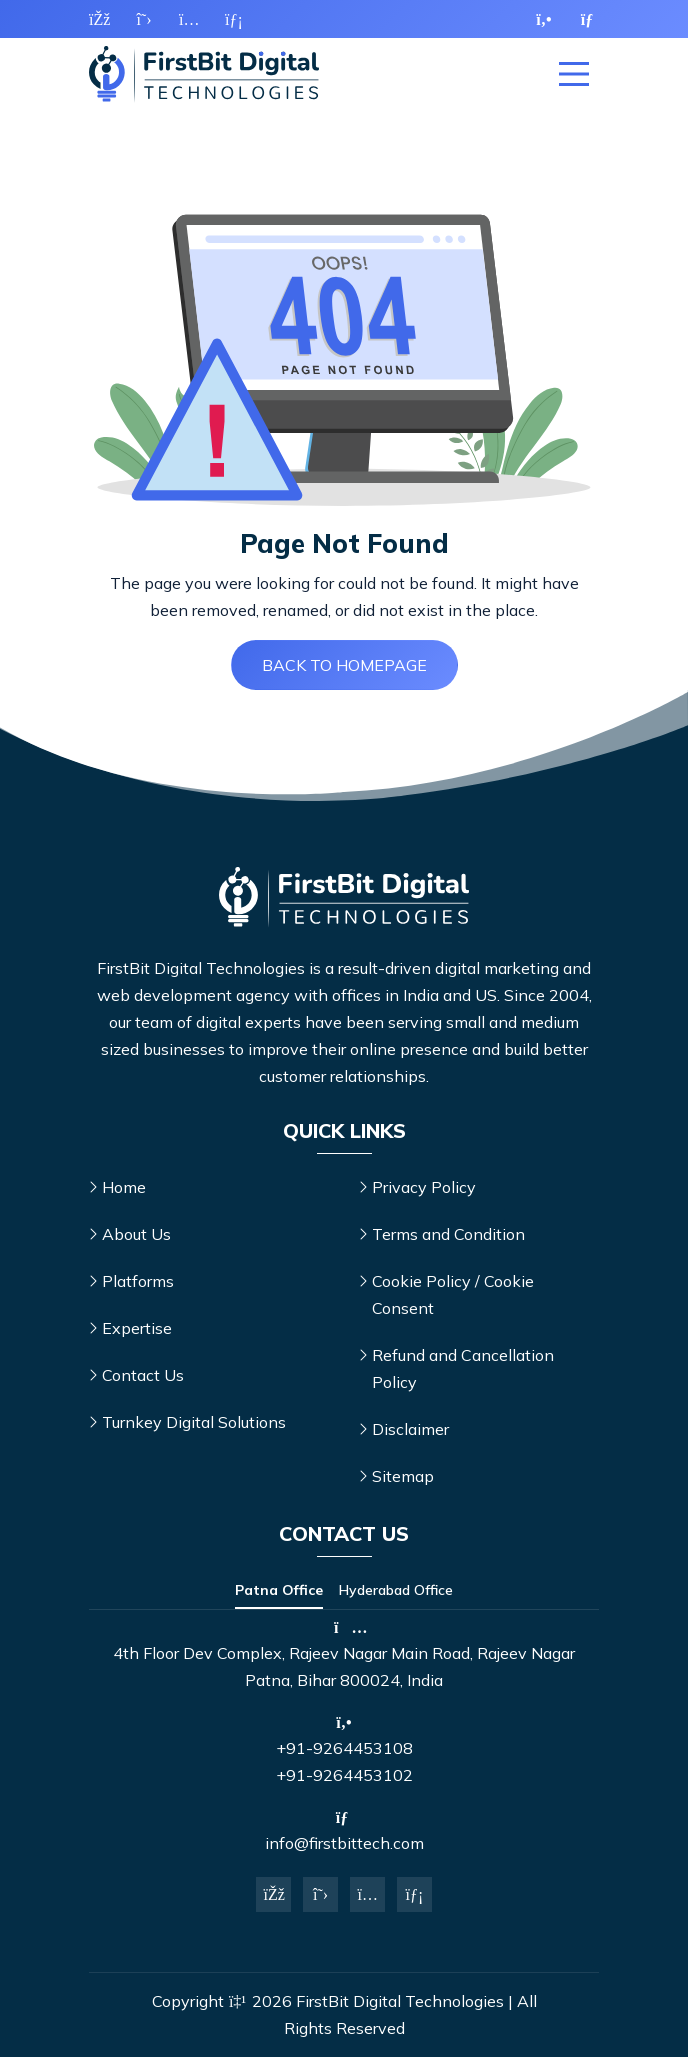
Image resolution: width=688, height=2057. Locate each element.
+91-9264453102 (344, 1775)
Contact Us (143, 1375)
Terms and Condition (448, 1234)
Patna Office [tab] (279, 1590)
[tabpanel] (344, 1656)
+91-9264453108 (344, 1748)
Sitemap (403, 1476)
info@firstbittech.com (344, 1843)
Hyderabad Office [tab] (396, 1590)
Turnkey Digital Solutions (194, 1422)
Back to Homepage (344, 665)
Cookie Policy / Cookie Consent (453, 1294)
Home (124, 1187)
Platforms (138, 1281)
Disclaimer (410, 1429)
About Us (136, 1234)
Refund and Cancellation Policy (463, 1368)
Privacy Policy (424, 1187)
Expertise (137, 1328)
